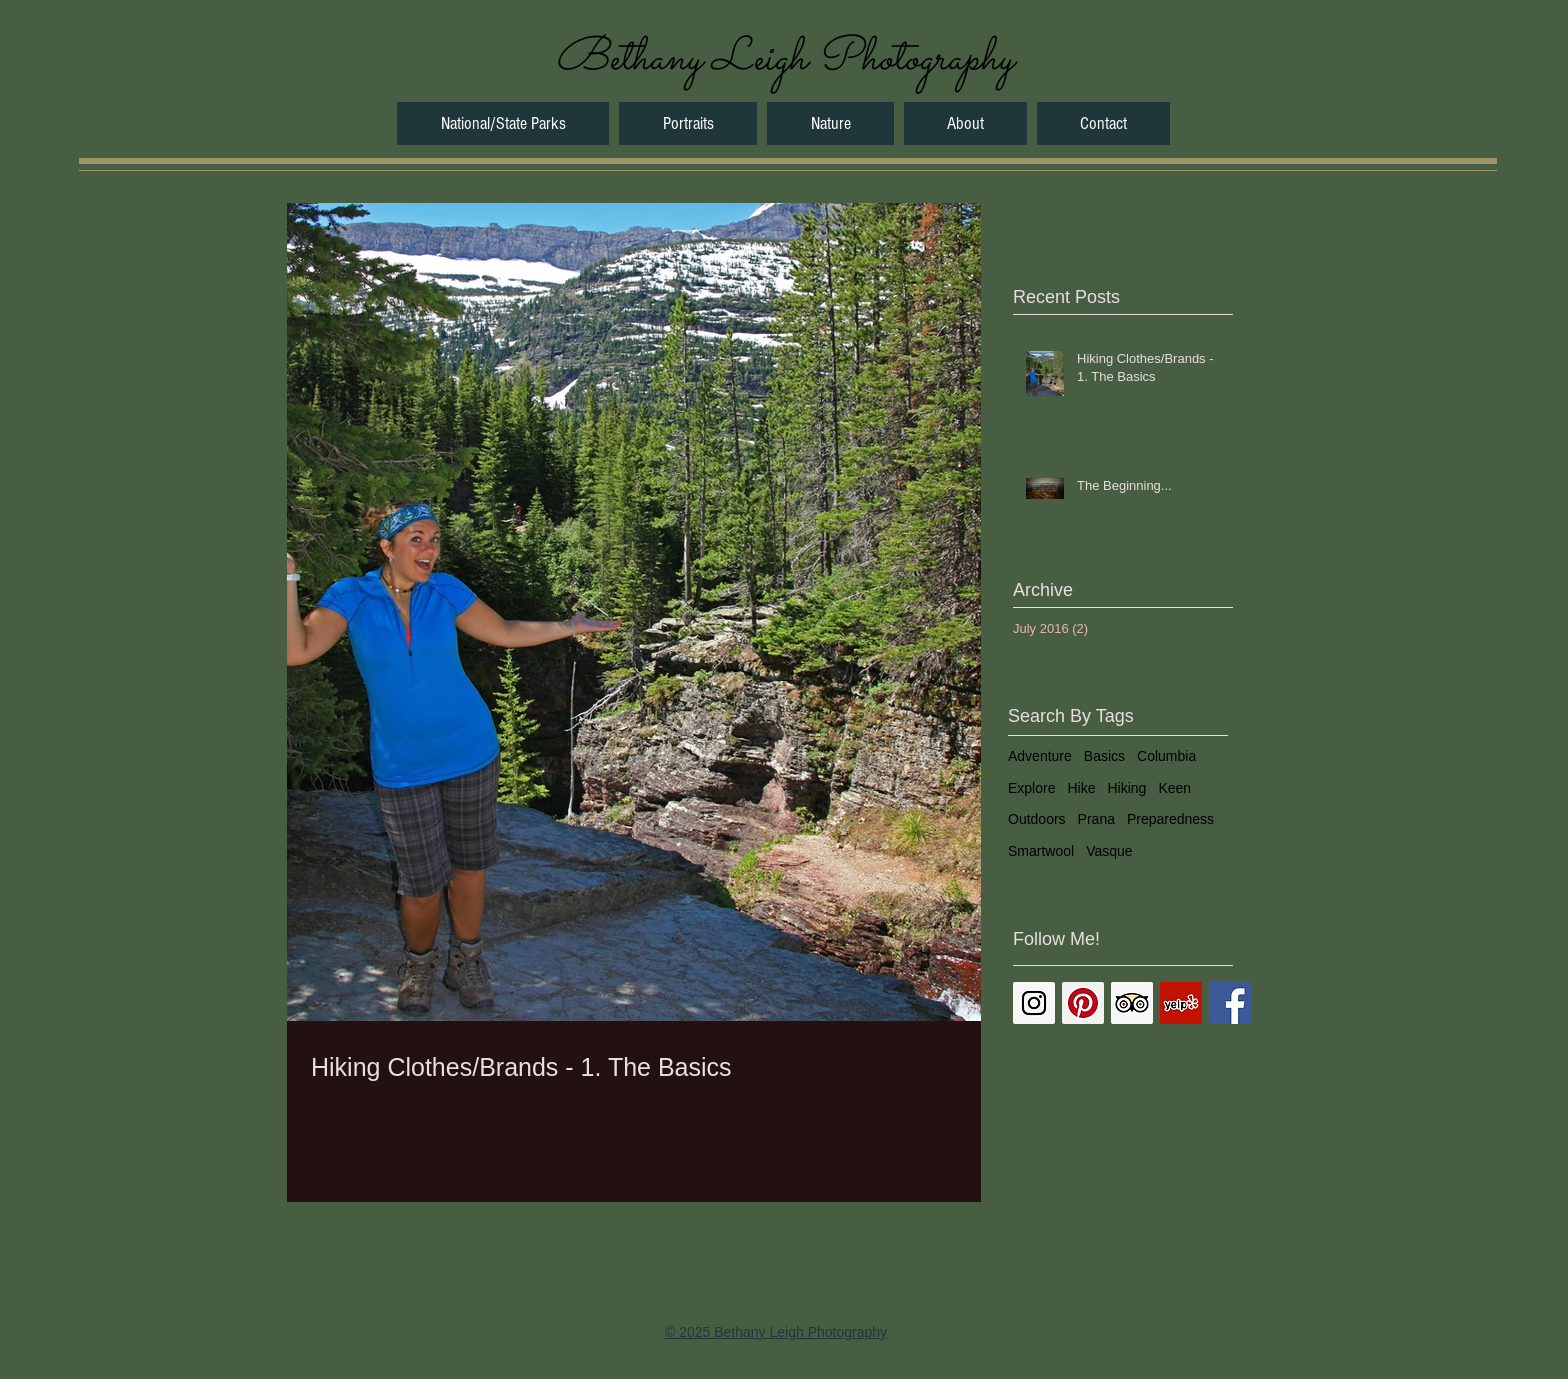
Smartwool (1041, 851)
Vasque (1109, 851)
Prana (1096, 819)
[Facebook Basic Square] (1230, 1003)
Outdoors (1037, 819)
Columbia (1166, 756)
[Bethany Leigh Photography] (784, 59)
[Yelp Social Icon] (1181, 1003)
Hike (1081, 788)
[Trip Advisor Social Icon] (1132, 1003)
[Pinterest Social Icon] (1083, 1003)
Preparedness (1170, 819)
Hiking (1126, 788)
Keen (1174, 788)
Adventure (1040, 756)
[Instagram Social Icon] (1034, 1003)
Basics (1104, 756)
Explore (1031, 788)
